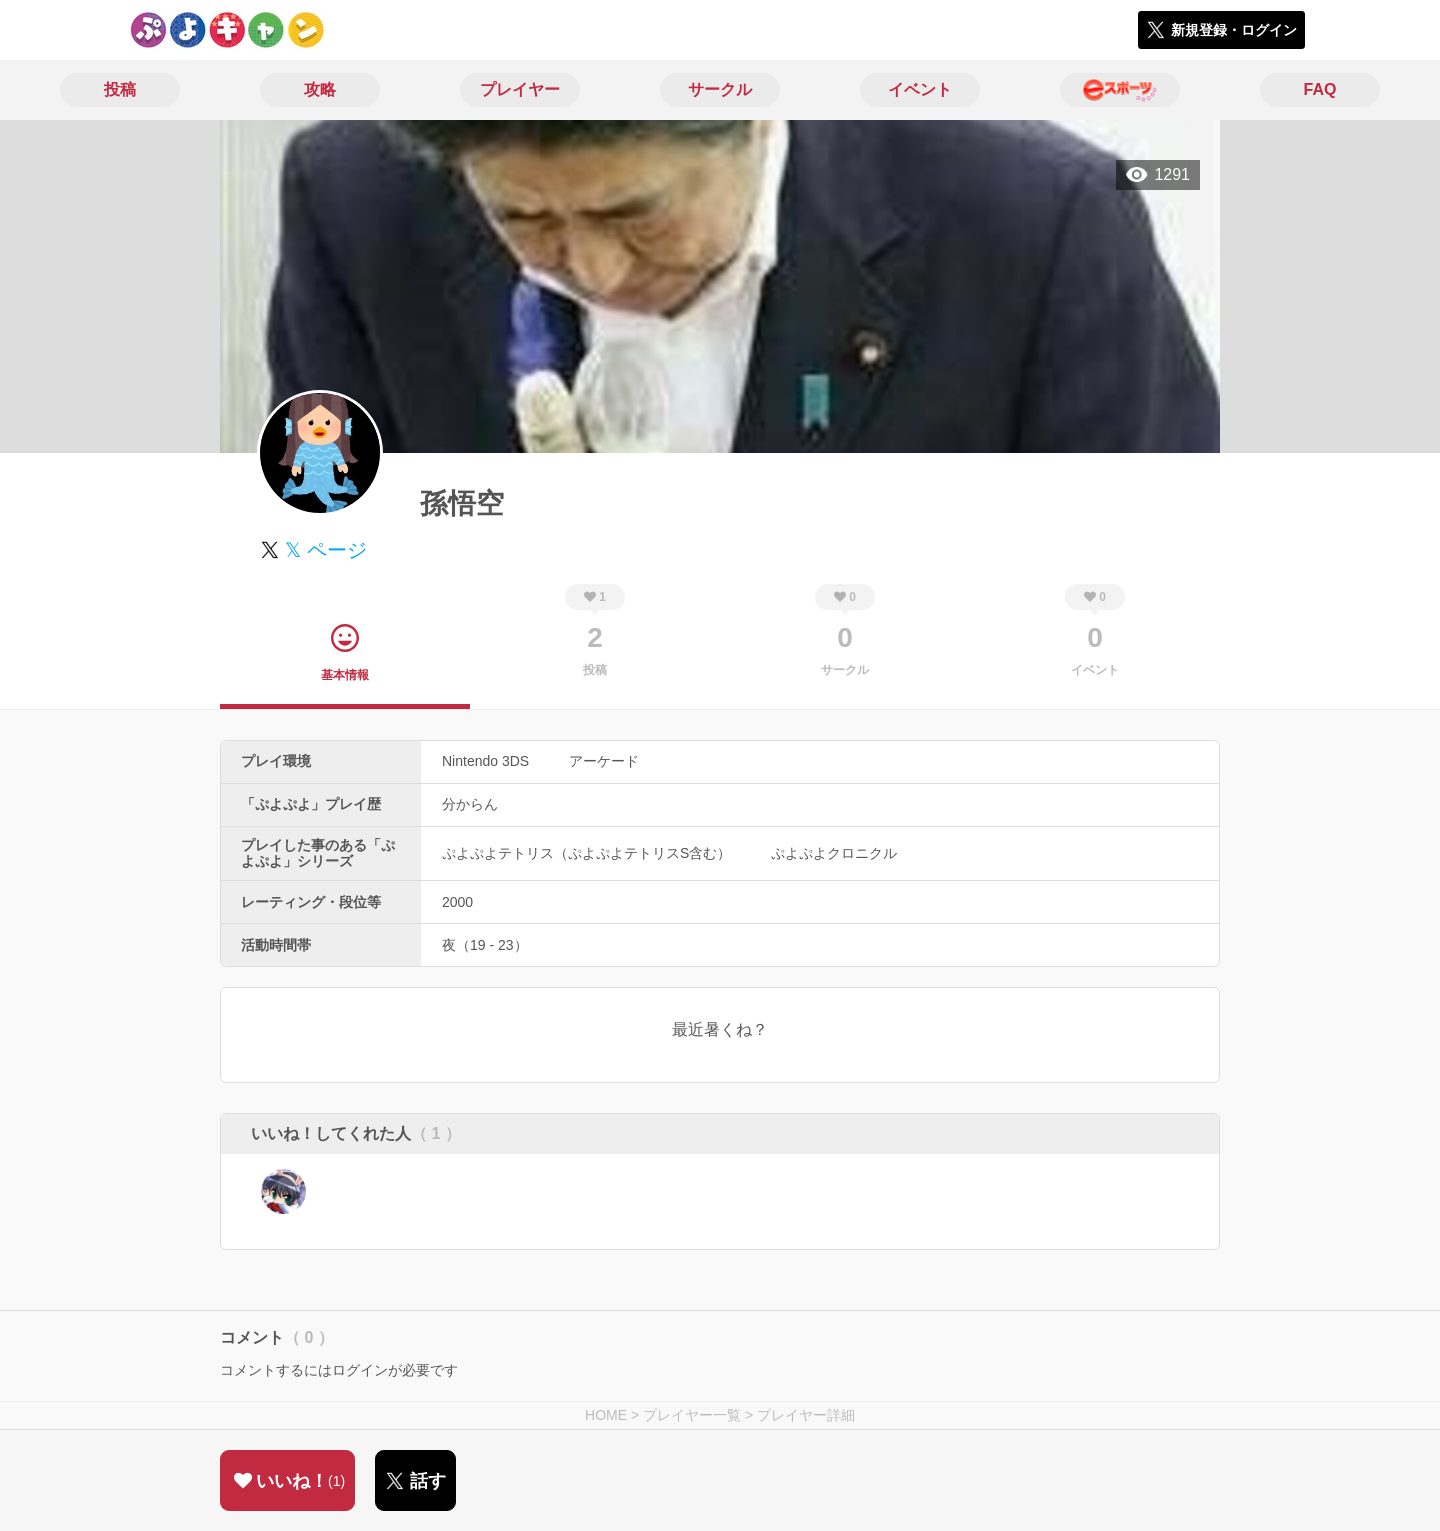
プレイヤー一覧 (692, 1415)
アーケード (604, 761)
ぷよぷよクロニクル (834, 853)
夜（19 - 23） (485, 945)
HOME (606, 1415)
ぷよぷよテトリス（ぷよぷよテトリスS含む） (586, 853)
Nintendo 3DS (485, 761)
